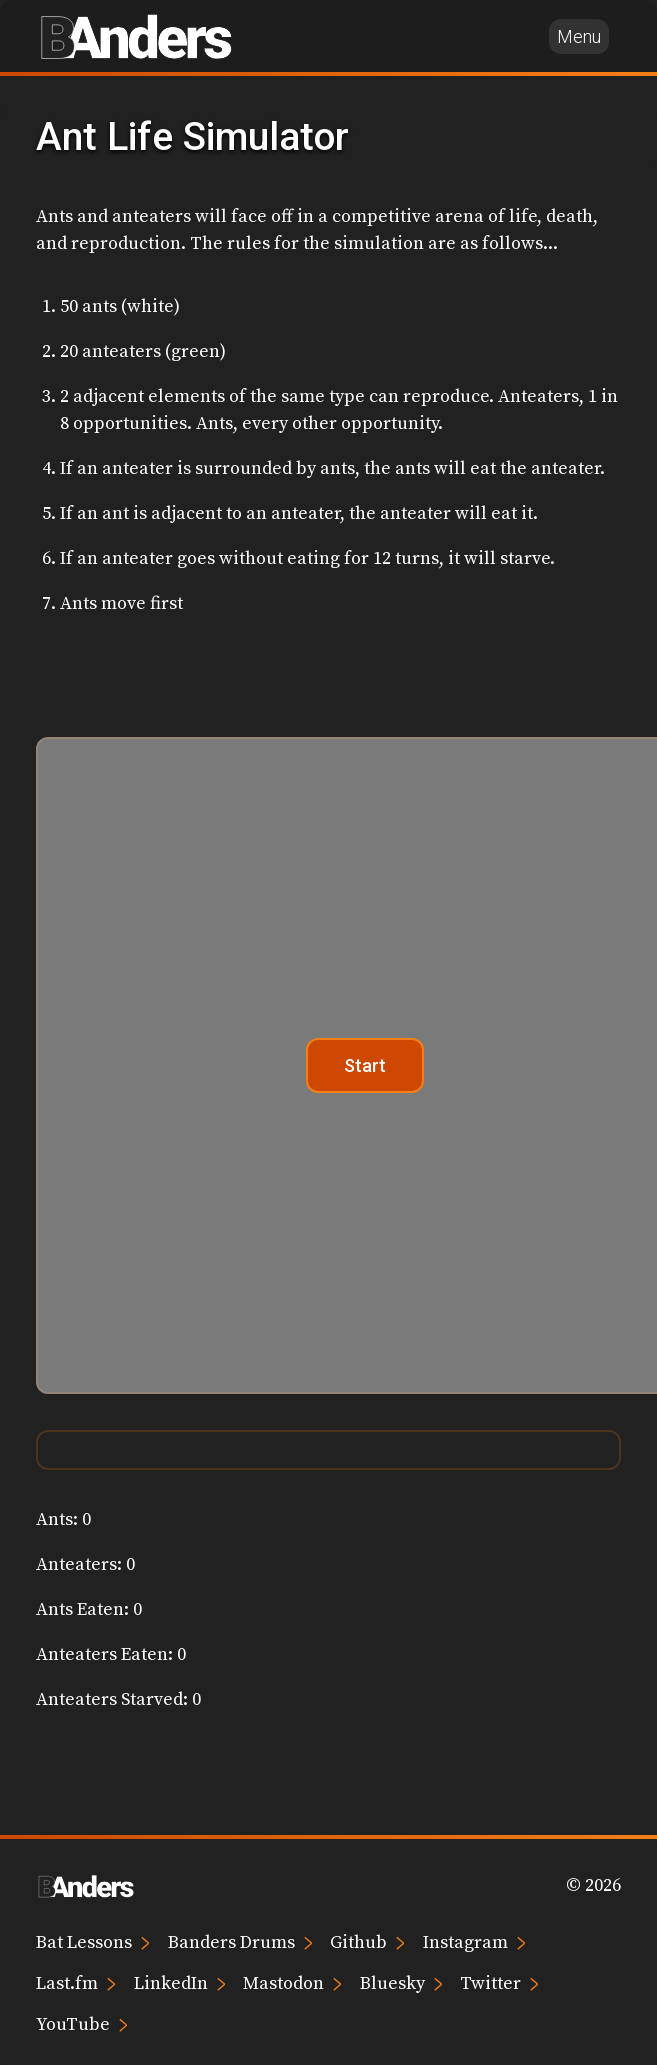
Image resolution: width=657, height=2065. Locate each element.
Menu (579, 36)
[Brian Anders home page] (136, 36)
